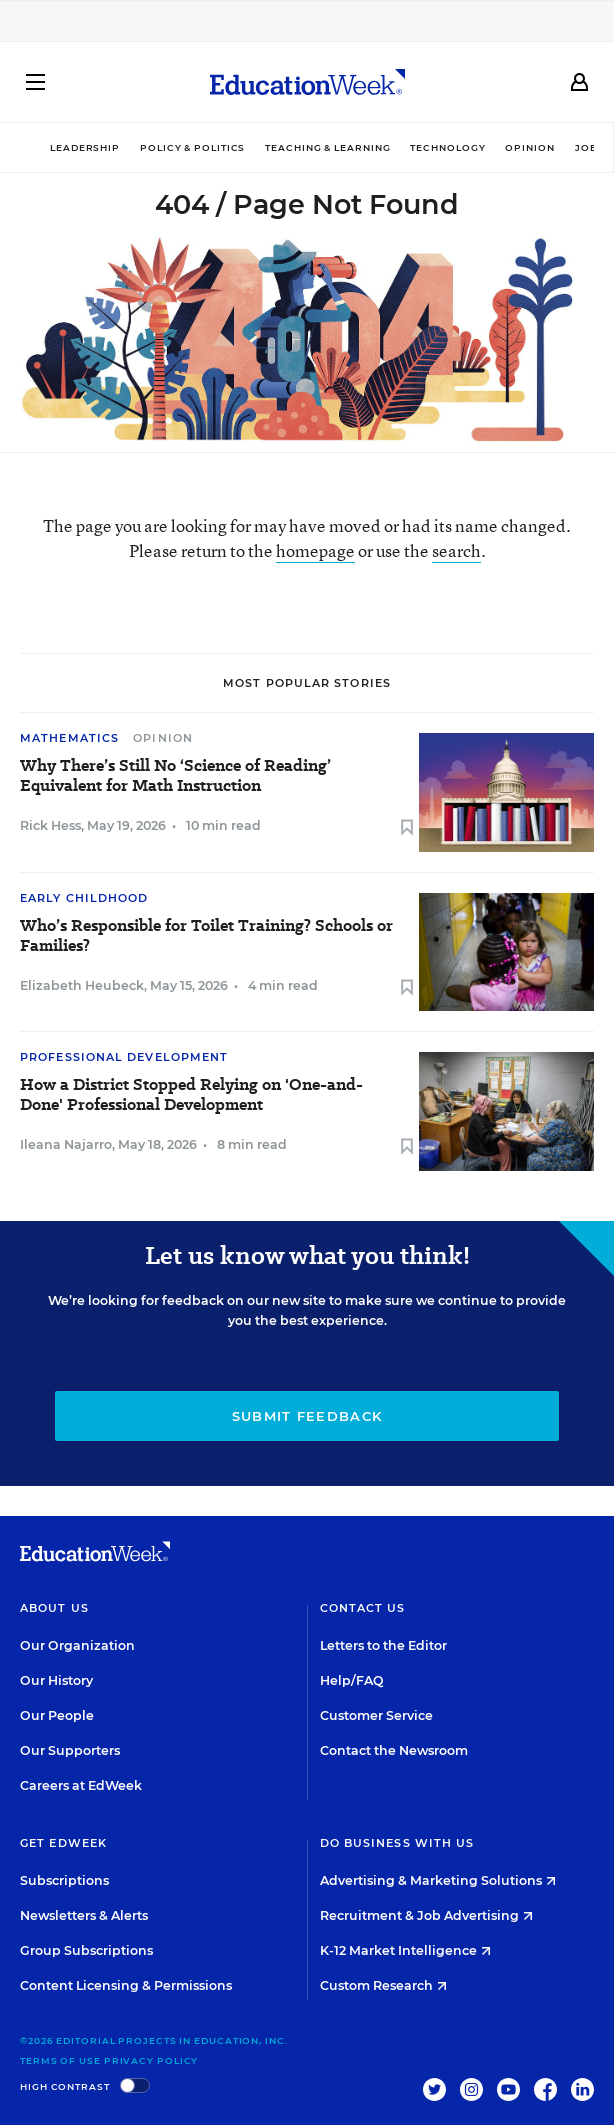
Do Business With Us (397, 1843)
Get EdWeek (63, 1843)
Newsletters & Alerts (84, 1915)
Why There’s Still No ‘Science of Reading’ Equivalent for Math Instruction (175, 776)
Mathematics (69, 738)
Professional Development (124, 1057)
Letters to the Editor (383, 1645)
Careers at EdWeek (81, 1785)
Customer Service (376, 1715)
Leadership (85, 147)
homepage (315, 550)
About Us (54, 1608)
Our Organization (77, 1645)
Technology (447, 147)
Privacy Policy (151, 2060)
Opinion (529, 147)
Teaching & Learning (327, 147)
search (456, 550)
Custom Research (383, 1985)
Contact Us (363, 1608)
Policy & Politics (192, 147)
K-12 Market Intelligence (405, 1950)
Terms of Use (60, 2060)
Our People (57, 1715)
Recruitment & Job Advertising (426, 1915)
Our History (56, 1680)
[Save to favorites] (407, 828)
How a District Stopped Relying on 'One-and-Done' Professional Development (191, 1095)
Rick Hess (50, 825)
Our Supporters (70, 1750)
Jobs (590, 147)
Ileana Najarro (66, 1144)
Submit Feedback (307, 1416)
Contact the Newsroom (394, 1750)
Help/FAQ (352, 1680)
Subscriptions (64, 1880)
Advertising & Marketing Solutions (438, 1880)
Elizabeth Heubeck (82, 985)
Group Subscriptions (86, 1950)
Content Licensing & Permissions (126, 1985)
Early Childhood (84, 898)
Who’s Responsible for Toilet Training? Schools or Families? (206, 936)
